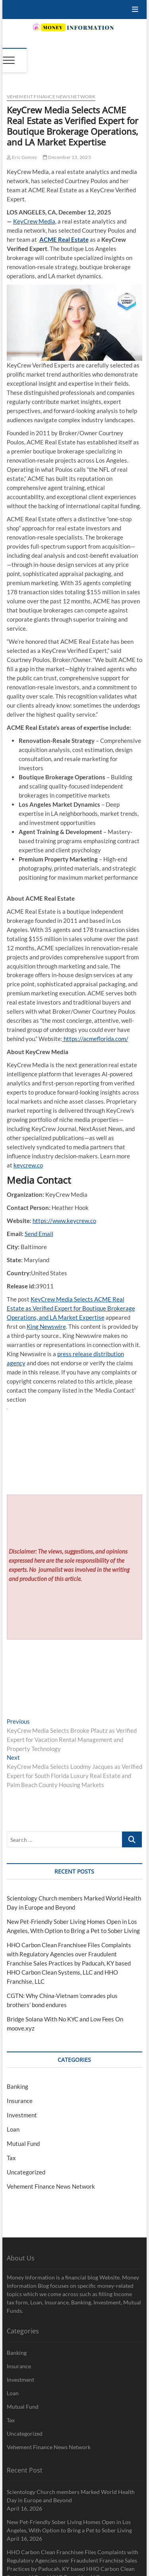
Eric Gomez (22, 157)
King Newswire (46, 1326)
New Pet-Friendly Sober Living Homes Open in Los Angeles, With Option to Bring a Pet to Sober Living (69, 2526)
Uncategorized (26, 2172)
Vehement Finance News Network (51, 97)
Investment (22, 2115)
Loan (13, 2129)
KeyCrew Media (34, 221)
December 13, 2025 (67, 157)
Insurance (20, 2100)
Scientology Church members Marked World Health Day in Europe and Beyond (71, 2495)
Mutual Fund (23, 2143)
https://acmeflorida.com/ (95, 1038)
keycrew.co (28, 1165)
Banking (17, 2086)
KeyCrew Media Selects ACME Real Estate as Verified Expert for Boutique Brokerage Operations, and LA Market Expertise (71, 1308)
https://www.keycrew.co (64, 1220)
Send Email (39, 1233)
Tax (11, 2157)
